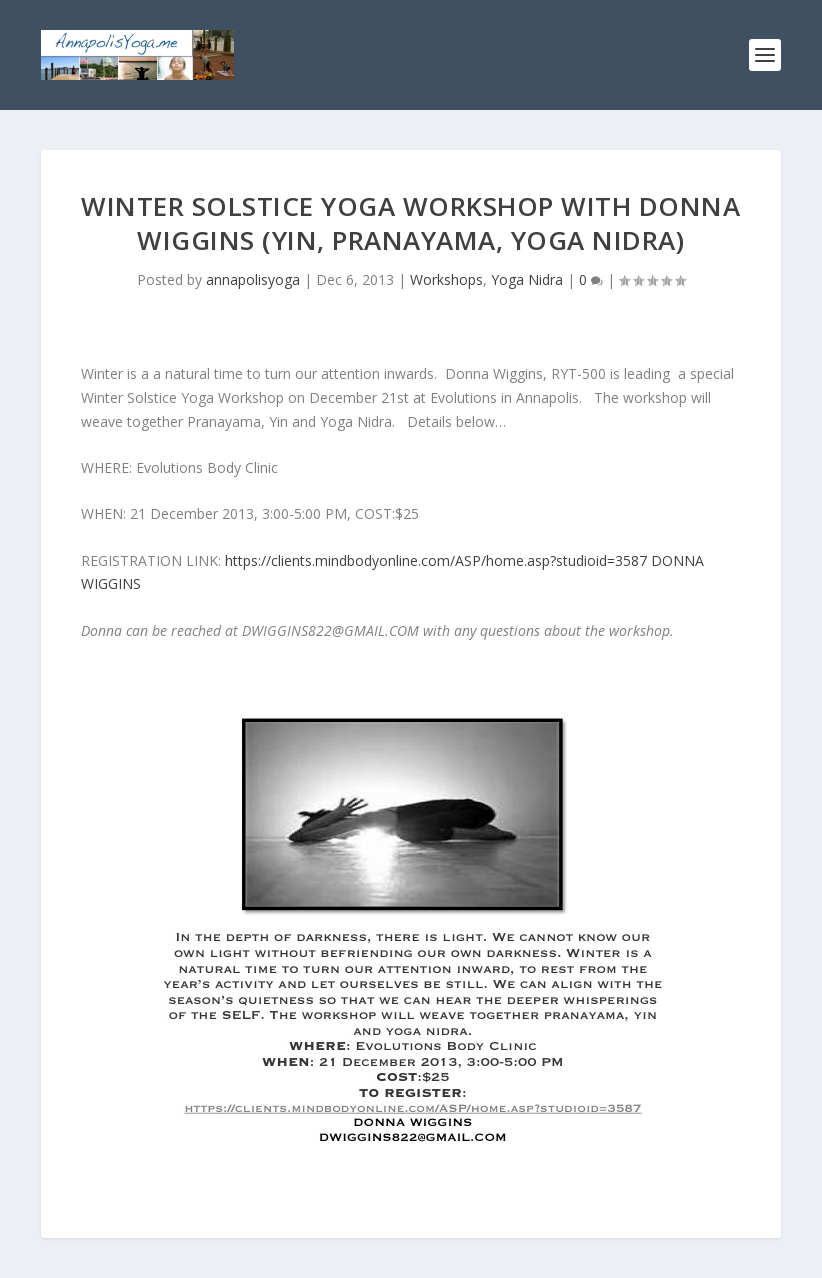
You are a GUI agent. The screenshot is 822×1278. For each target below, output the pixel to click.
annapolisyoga (253, 279)
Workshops (446, 279)
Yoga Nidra (527, 279)
